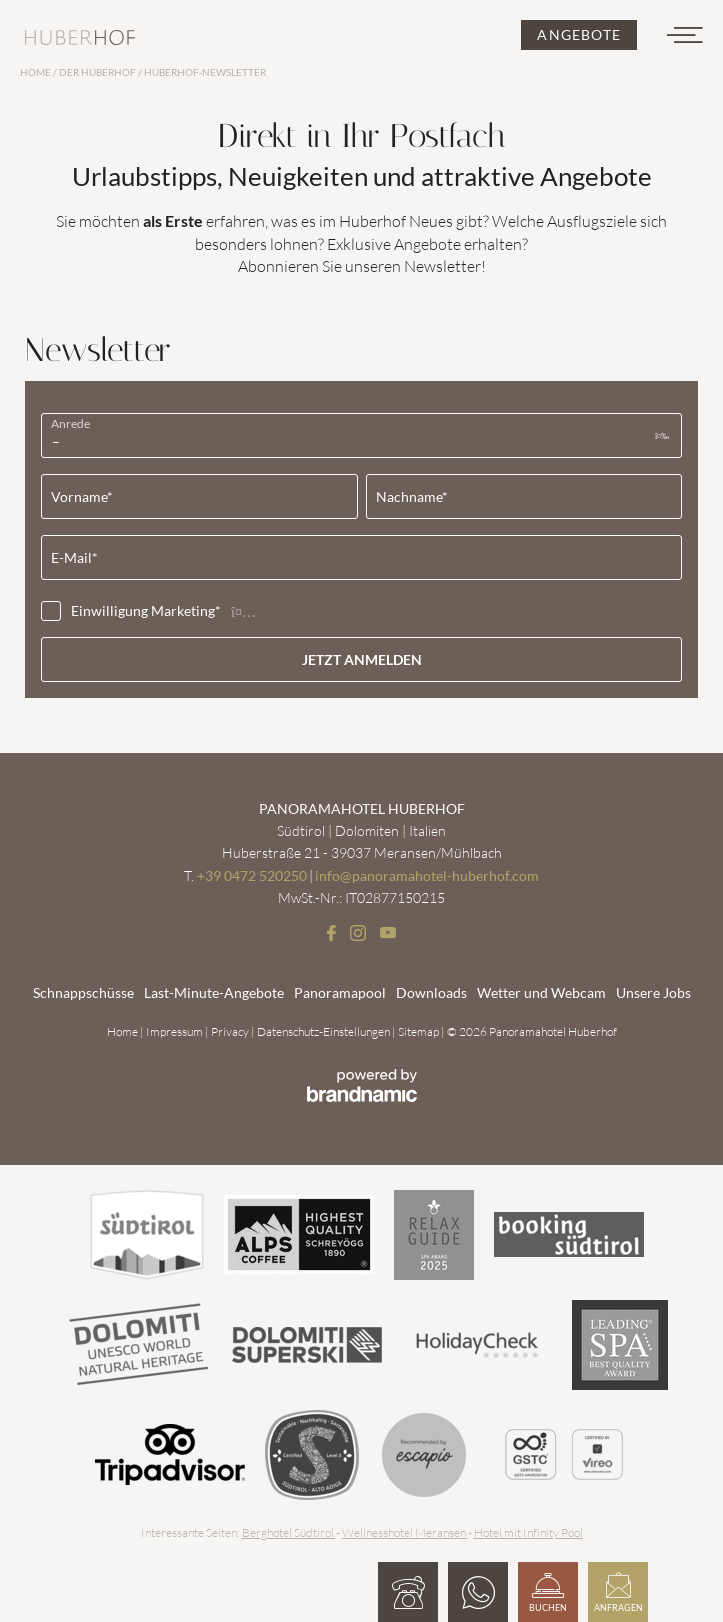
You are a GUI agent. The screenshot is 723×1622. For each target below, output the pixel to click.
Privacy (231, 1031)
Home (36, 72)
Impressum (175, 1031)
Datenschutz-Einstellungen (324, 1031)
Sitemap (419, 1031)
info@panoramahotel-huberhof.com (427, 875)
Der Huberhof (98, 72)
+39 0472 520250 (252, 875)
